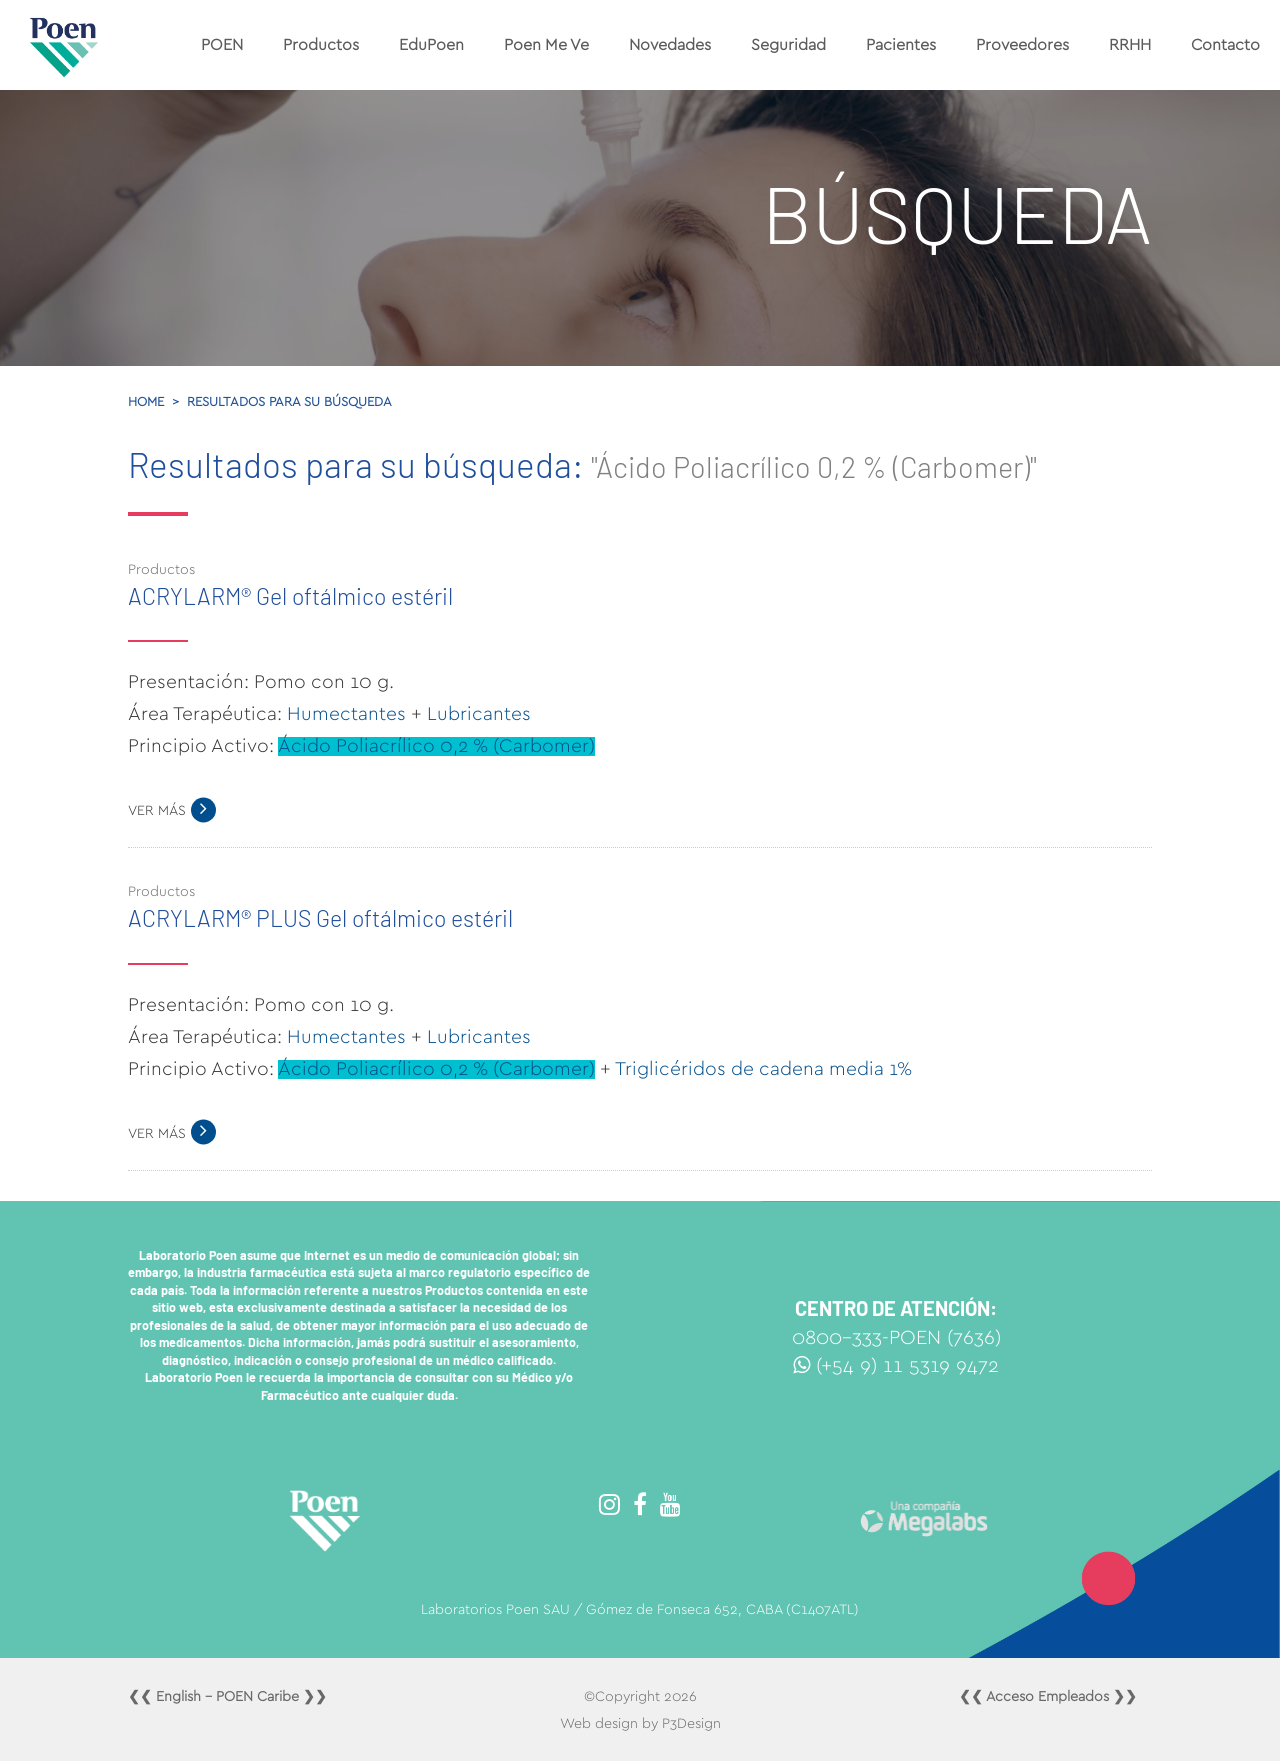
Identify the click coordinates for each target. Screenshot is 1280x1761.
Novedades (670, 45)
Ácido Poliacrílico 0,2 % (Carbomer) (436, 746)
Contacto (1225, 45)
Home (146, 402)
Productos (321, 45)
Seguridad (788, 45)
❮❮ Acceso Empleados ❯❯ (1048, 1697)
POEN (222, 45)
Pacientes (901, 45)
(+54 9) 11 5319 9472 (896, 1366)
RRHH (1130, 45)
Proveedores (1022, 45)
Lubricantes (479, 714)
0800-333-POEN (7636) (896, 1338)
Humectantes (346, 714)
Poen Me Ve (546, 45)
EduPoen (431, 45)
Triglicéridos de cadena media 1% (763, 1069)
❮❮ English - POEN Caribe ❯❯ (227, 1697)
